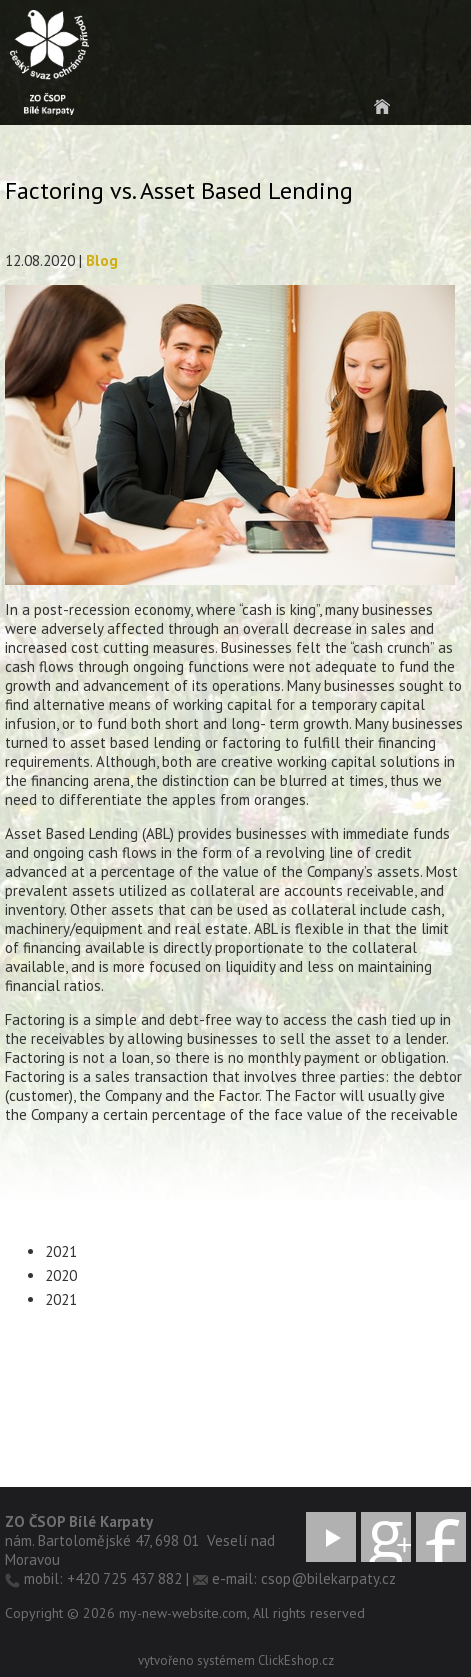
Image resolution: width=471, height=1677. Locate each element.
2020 (61, 1275)
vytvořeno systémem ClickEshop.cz (236, 1660)
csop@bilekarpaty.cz (328, 1578)
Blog (102, 260)
